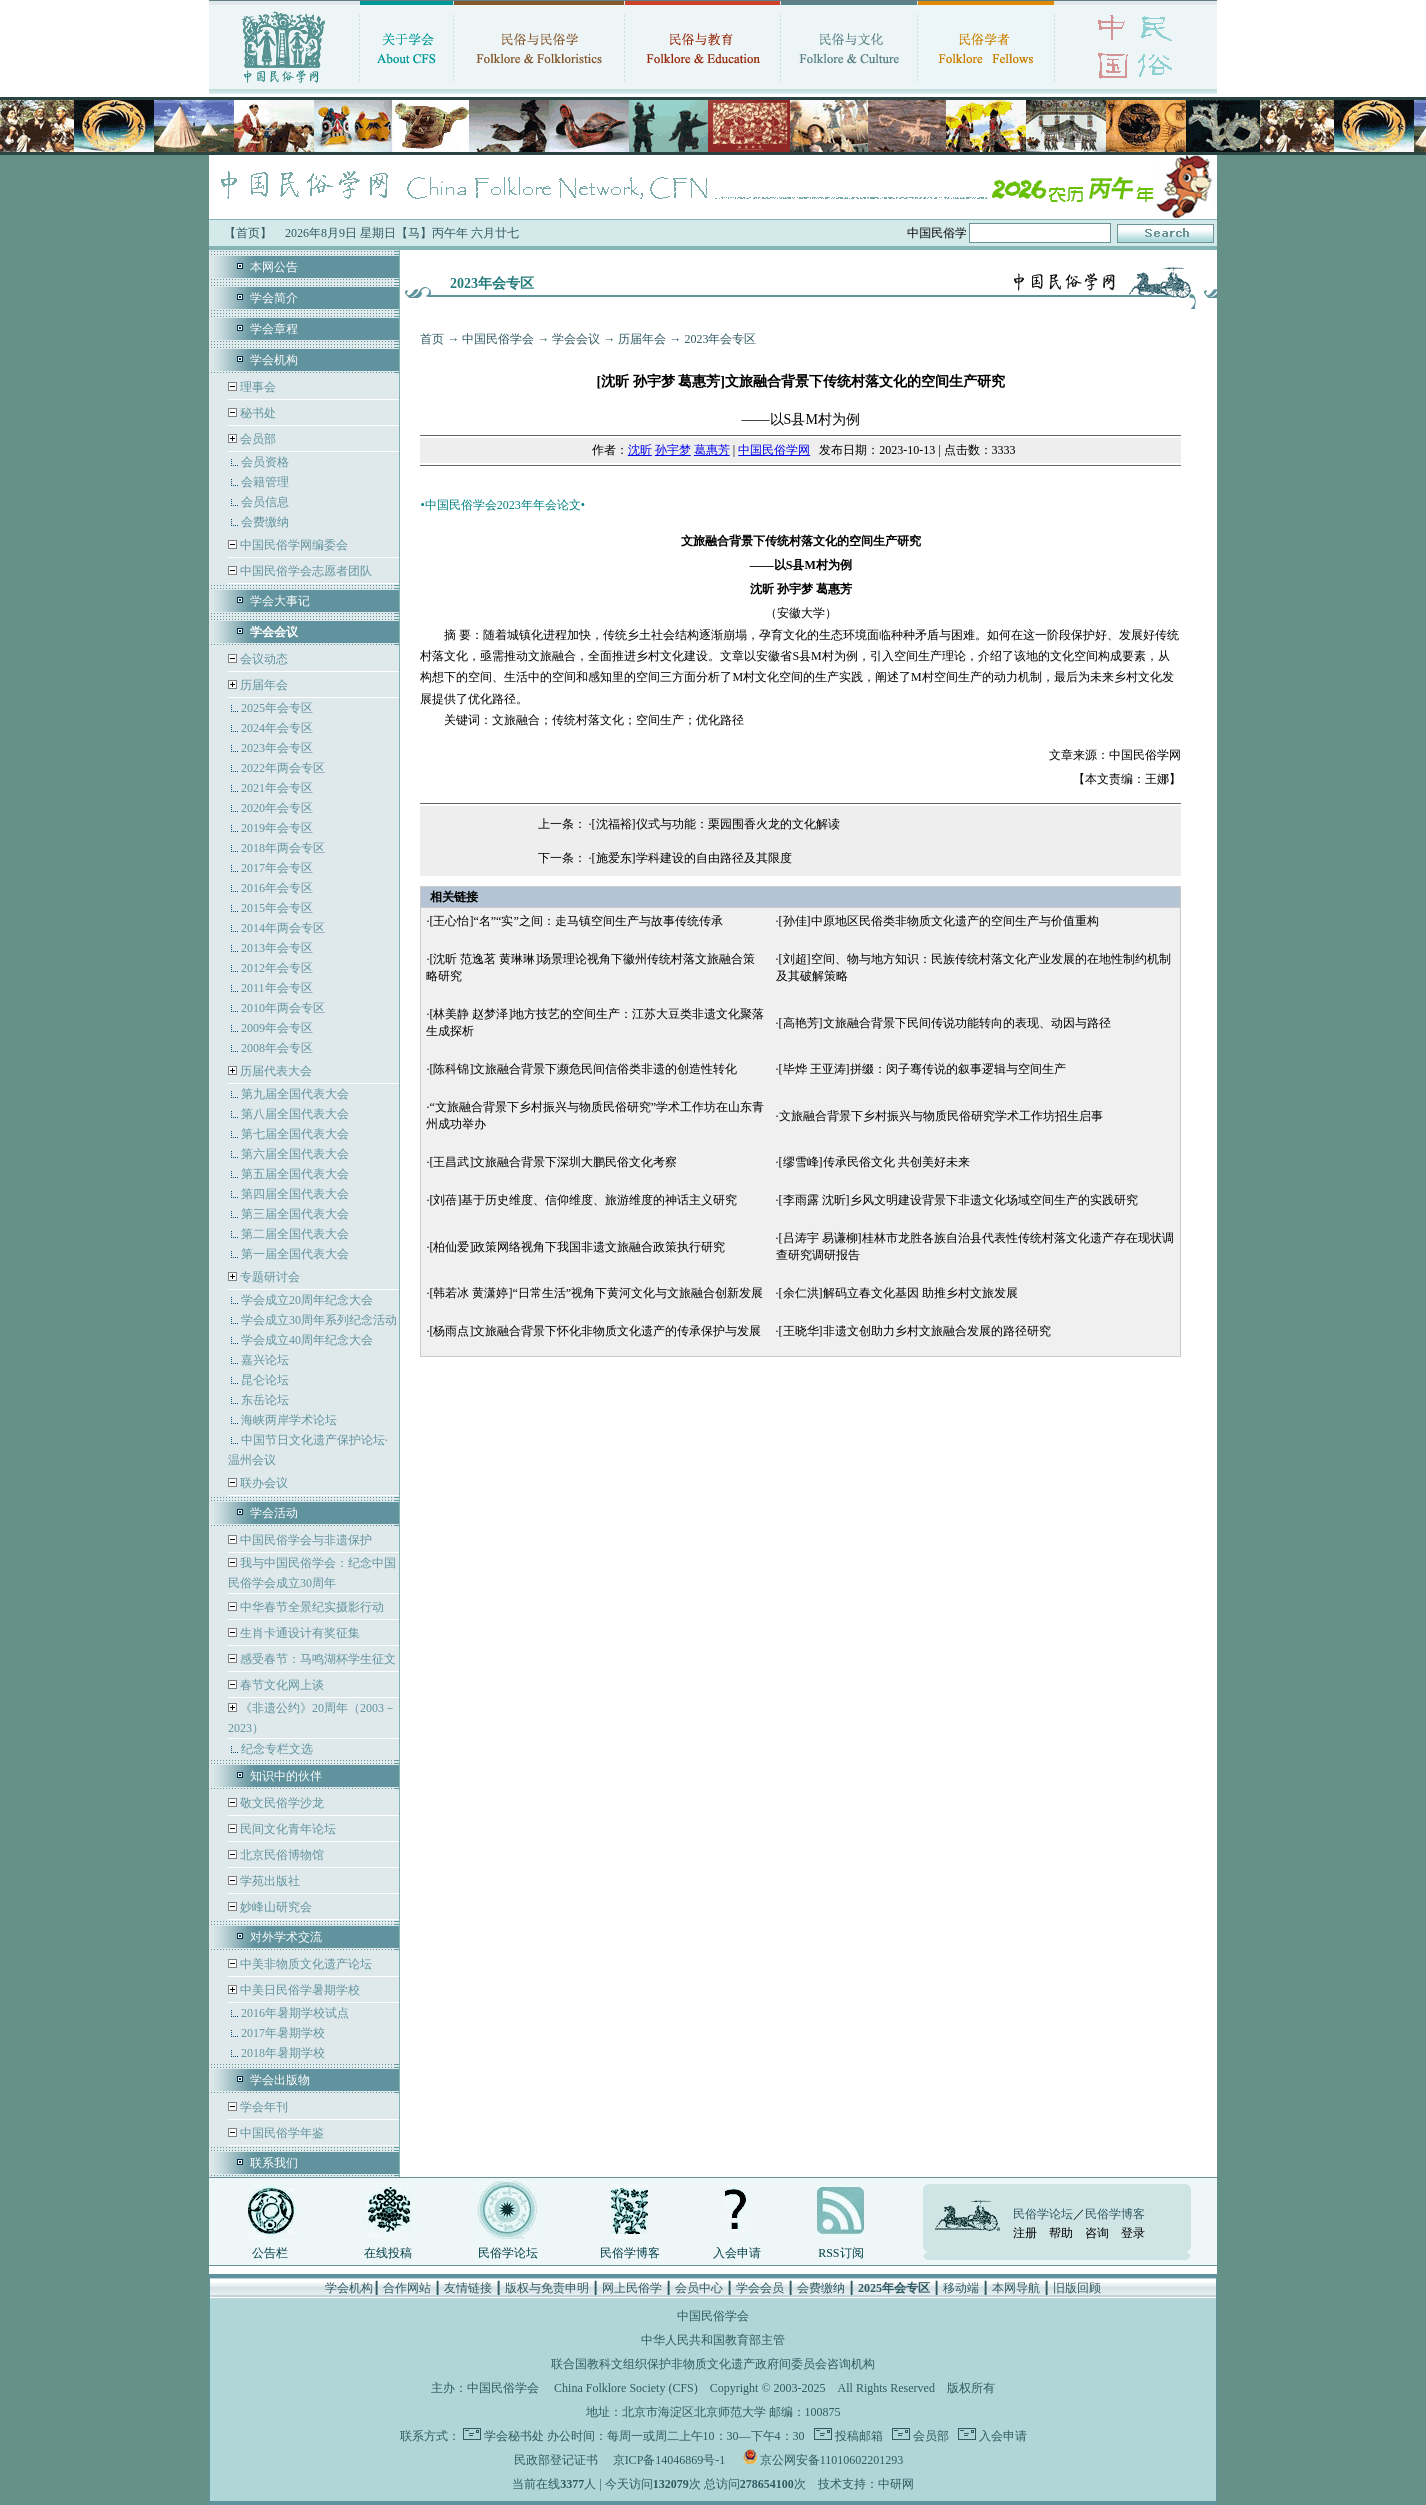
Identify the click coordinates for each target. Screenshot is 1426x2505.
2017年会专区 (277, 868)
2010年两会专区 (283, 1008)
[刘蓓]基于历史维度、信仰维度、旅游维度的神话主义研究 (583, 1200)
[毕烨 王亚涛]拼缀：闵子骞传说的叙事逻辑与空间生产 (922, 1069)
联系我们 (274, 2163)
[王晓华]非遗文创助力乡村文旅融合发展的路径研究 (915, 1331)
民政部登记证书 (556, 2460)
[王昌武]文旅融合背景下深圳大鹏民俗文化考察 (553, 1162)
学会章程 (274, 329)
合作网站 (407, 2288)
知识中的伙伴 (286, 1776)
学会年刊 (262, 2107)
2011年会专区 (277, 988)
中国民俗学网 (774, 450)
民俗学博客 (630, 2253)
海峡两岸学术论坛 (289, 1420)
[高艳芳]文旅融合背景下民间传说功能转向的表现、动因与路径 (945, 1023)
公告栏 (270, 2253)
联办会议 (262, 1483)
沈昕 (640, 450)
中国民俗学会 (498, 339)
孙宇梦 (673, 450)
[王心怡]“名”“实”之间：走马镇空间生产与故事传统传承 (575, 921)
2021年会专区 (277, 788)
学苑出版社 (268, 1881)
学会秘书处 (514, 2436)
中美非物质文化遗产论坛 (304, 1964)
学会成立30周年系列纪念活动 (319, 1320)
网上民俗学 (632, 2288)
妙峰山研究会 (274, 1907)
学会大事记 (280, 601)
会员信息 (265, 502)
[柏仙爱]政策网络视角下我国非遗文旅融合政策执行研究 (577, 1247)
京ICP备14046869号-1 (669, 2460)
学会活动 (274, 1513)
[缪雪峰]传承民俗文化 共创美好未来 (874, 1162)
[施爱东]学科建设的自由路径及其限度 (692, 858)
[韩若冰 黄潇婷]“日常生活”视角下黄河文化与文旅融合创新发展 (596, 1293)
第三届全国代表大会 (295, 1214)
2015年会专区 (277, 908)
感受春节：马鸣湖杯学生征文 (316, 1659)
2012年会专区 (277, 968)
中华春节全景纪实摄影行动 (310, 1607)
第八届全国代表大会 (295, 1114)
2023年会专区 (277, 748)
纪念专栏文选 (277, 1749)
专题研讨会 (270, 1277)
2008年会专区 (277, 1048)
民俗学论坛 (508, 2253)
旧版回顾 (1077, 2288)
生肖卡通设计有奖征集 (298, 1633)
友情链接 (468, 2288)
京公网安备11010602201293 (832, 2460)
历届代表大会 (276, 1071)
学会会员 (760, 2288)
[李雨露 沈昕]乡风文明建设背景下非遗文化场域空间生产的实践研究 (958, 1200)
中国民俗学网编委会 (292, 545)
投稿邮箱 (857, 2436)
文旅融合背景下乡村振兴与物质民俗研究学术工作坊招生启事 (941, 1116)
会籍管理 (265, 482)
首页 (432, 339)
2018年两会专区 (283, 848)
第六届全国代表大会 (295, 1154)
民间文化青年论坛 (286, 1829)
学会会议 (576, 339)
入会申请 (737, 2253)
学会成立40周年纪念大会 (307, 1340)
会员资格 (265, 462)
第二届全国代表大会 (295, 1234)
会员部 (258, 439)
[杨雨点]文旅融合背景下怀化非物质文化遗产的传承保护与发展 (595, 1331)
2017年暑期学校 (283, 2033)
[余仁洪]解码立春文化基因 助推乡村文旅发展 (898, 1293)
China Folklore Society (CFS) (626, 2388)
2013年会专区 (277, 948)
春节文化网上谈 (280, 1685)
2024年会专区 (277, 728)
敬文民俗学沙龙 (280, 1803)
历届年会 (264, 685)
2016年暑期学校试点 (295, 2013)
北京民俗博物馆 (280, 1855)
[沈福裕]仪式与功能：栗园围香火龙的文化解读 (716, 824)
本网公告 (274, 267)
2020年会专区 (277, 808)
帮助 (1061, 2233)
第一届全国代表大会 (295, 1254)
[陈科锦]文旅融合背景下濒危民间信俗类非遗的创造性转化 (583, 1069)
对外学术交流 (286, 1937)
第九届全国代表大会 (295, 1094)
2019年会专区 (277, 828)
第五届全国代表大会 (295, 1174)
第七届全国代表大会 (295, 1134)
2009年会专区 (277, 1028)
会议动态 (262, 659)
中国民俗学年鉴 (280, 2133)
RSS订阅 (840, 2253)
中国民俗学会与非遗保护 (304, 1540)
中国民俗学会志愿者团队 (304, 571)
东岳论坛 (265, 1400)
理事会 (256, 387)
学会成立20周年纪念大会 (307, 1300)
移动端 (961, 2288)
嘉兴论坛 (265, 1360)
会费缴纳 (265, 522)
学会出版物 (280, 2080)
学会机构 (274, 360)
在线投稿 (388, 2253)
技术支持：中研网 (866, 2484)
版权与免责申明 (547, 2288)
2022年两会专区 (283, 768)
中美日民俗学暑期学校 (300, 1990)
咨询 (1097, 2233)
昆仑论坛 (265, 1380)
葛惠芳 (712, 450)
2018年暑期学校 (283, 2053)
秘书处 (256, 413)
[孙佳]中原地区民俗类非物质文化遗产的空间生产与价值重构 (939, 921)
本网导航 (1016, 2288)
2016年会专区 (277, 888)
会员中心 (699, 2288)
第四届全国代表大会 (295, 1194)
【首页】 (248, 233)
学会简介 (274, 298)
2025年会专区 (277, 708)
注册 (1025, 2233)
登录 (1133, 2233)
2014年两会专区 (283, 928)
